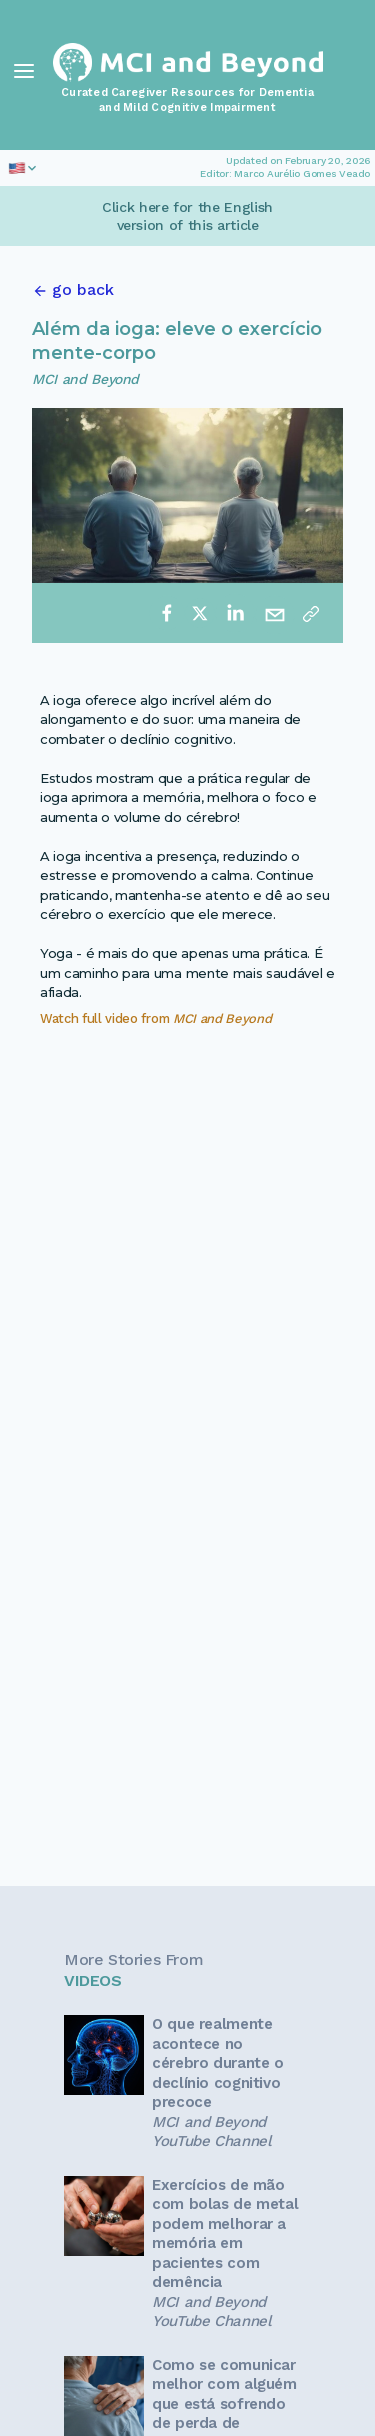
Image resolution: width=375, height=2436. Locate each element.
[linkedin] (235, 613)
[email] (275, 613)
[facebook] (167, 613)
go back (83, 289)
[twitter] (200, 613)
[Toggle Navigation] (24, 71)
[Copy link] (311, 613)
